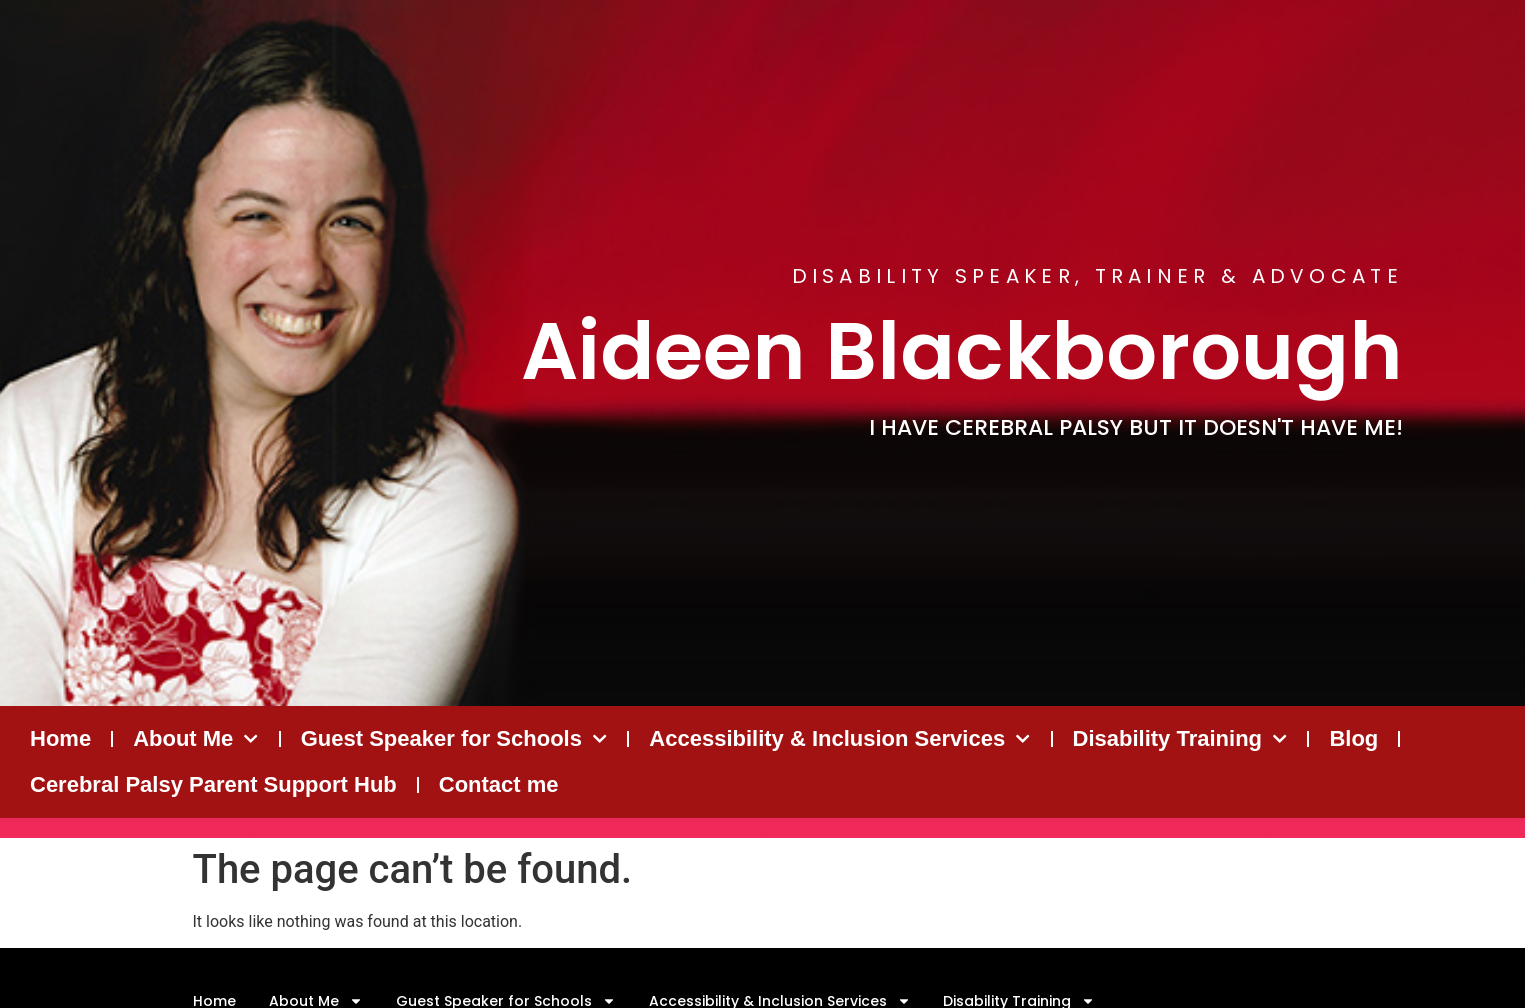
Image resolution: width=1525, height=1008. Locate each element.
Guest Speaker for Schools (454, 738)
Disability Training (1180, 738)
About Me (196, 738)
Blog (1353, 738)
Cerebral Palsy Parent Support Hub (213, 784)
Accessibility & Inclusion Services (839, 738)
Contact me (499, 784)
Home (60, 738)
